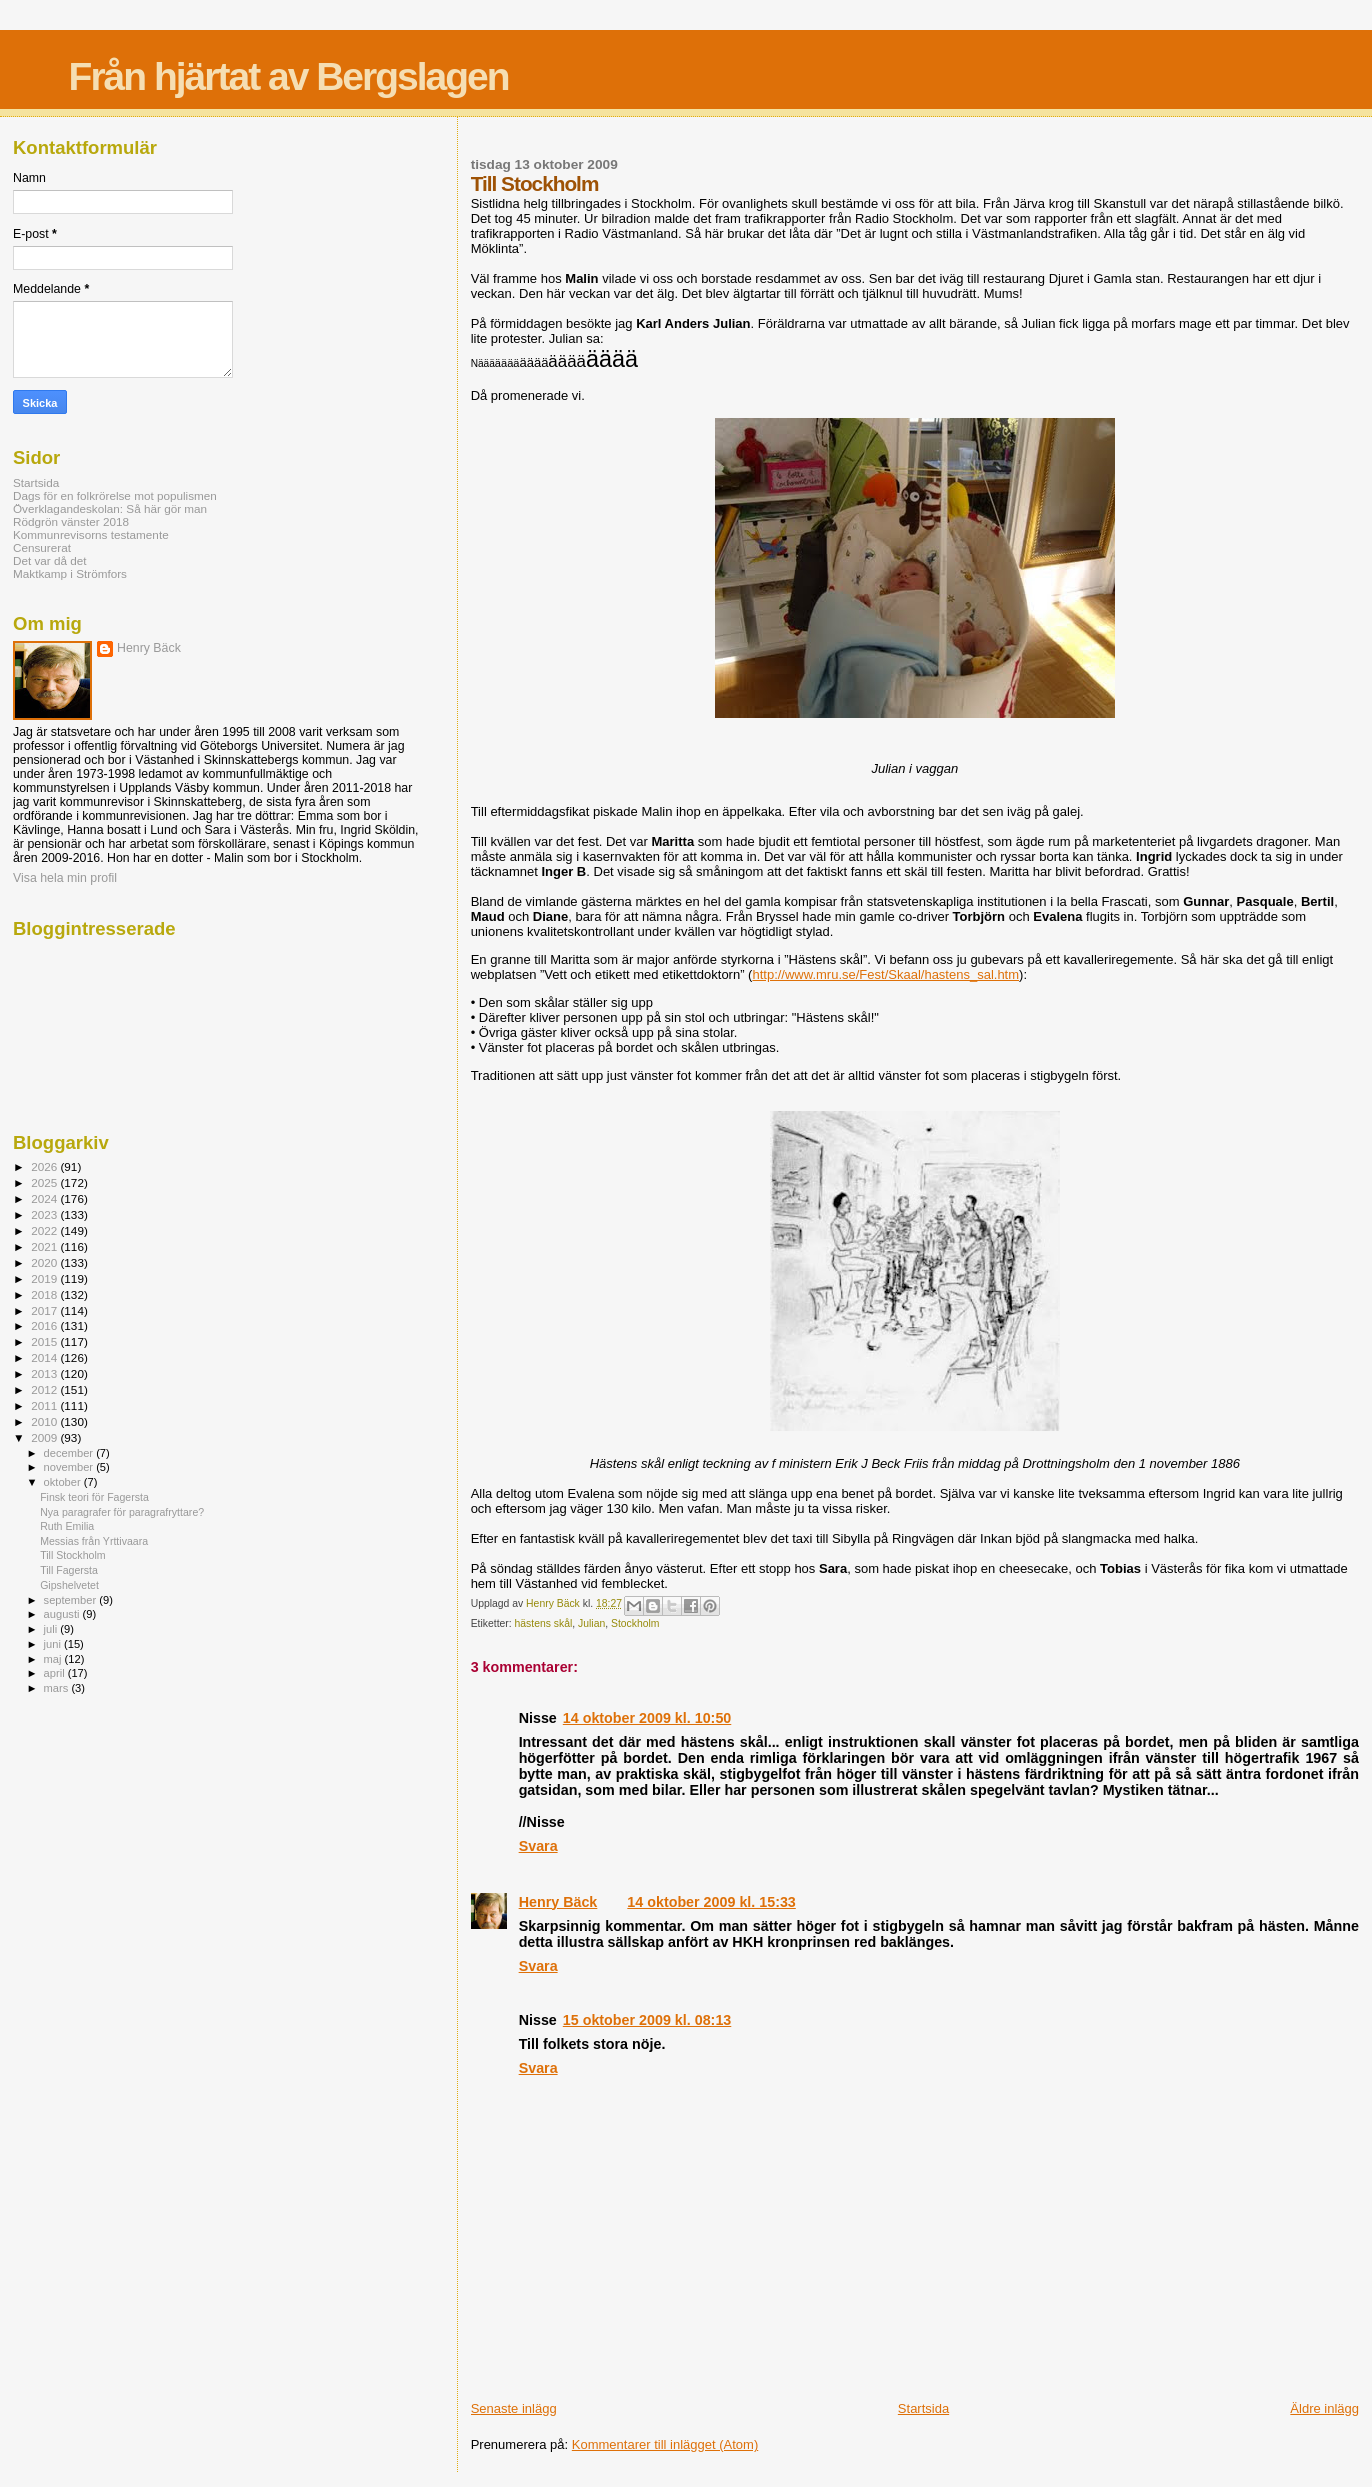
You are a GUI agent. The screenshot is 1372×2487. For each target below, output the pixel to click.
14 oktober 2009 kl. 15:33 (711, 1902)
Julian (591, 1623)
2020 (45, 1262)
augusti (63, 1614)
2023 (45, 1214)
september (72, 1600)
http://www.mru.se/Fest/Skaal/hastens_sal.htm (885, 974)
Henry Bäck (558, 1902)
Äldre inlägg (1324, 2408)
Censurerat (42, 547)
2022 (45, 1230)
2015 (45, 1341)
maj (54, 1659)
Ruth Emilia (67, 1526)
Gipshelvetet (69, 1585)
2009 (45, 1437)
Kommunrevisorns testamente (91, 534)
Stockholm (635, 1623)
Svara (538, 1846)
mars (58, 1688)
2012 (45, 1389)
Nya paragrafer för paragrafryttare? (122, 1512)
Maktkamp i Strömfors (70, 573)
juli (52, 1629)
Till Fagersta (69, 1570)
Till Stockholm (72, 1555)
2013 (45, 1373)
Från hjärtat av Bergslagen (289, 76)
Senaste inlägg (514, 2408)
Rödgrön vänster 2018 (71, 521)
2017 (45, 1310)
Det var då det (50, 560)
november (70, 1467)
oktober (64, 1482)
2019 (45, 1278)
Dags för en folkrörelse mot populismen (115, 495)
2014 (45, 1357)
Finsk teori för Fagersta (94, 1497)
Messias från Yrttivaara (94, 1541)
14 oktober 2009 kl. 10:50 (647, 1718)
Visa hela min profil (65, 878)
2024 (45, 1198)
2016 (45, 1325)
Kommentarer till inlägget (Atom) (665, 2444)
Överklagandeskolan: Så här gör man (110, 508)
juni (54, 1644)
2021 (45, 1246)
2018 (45, 1294)
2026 (45, 1166)
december (70, 1453)
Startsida (923, 2408)
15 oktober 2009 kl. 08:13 (647, 2020)
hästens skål (544, 1623)
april (56, 1673)
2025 (45, 1182)
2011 (45, 1405)
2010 (45, 1421)
